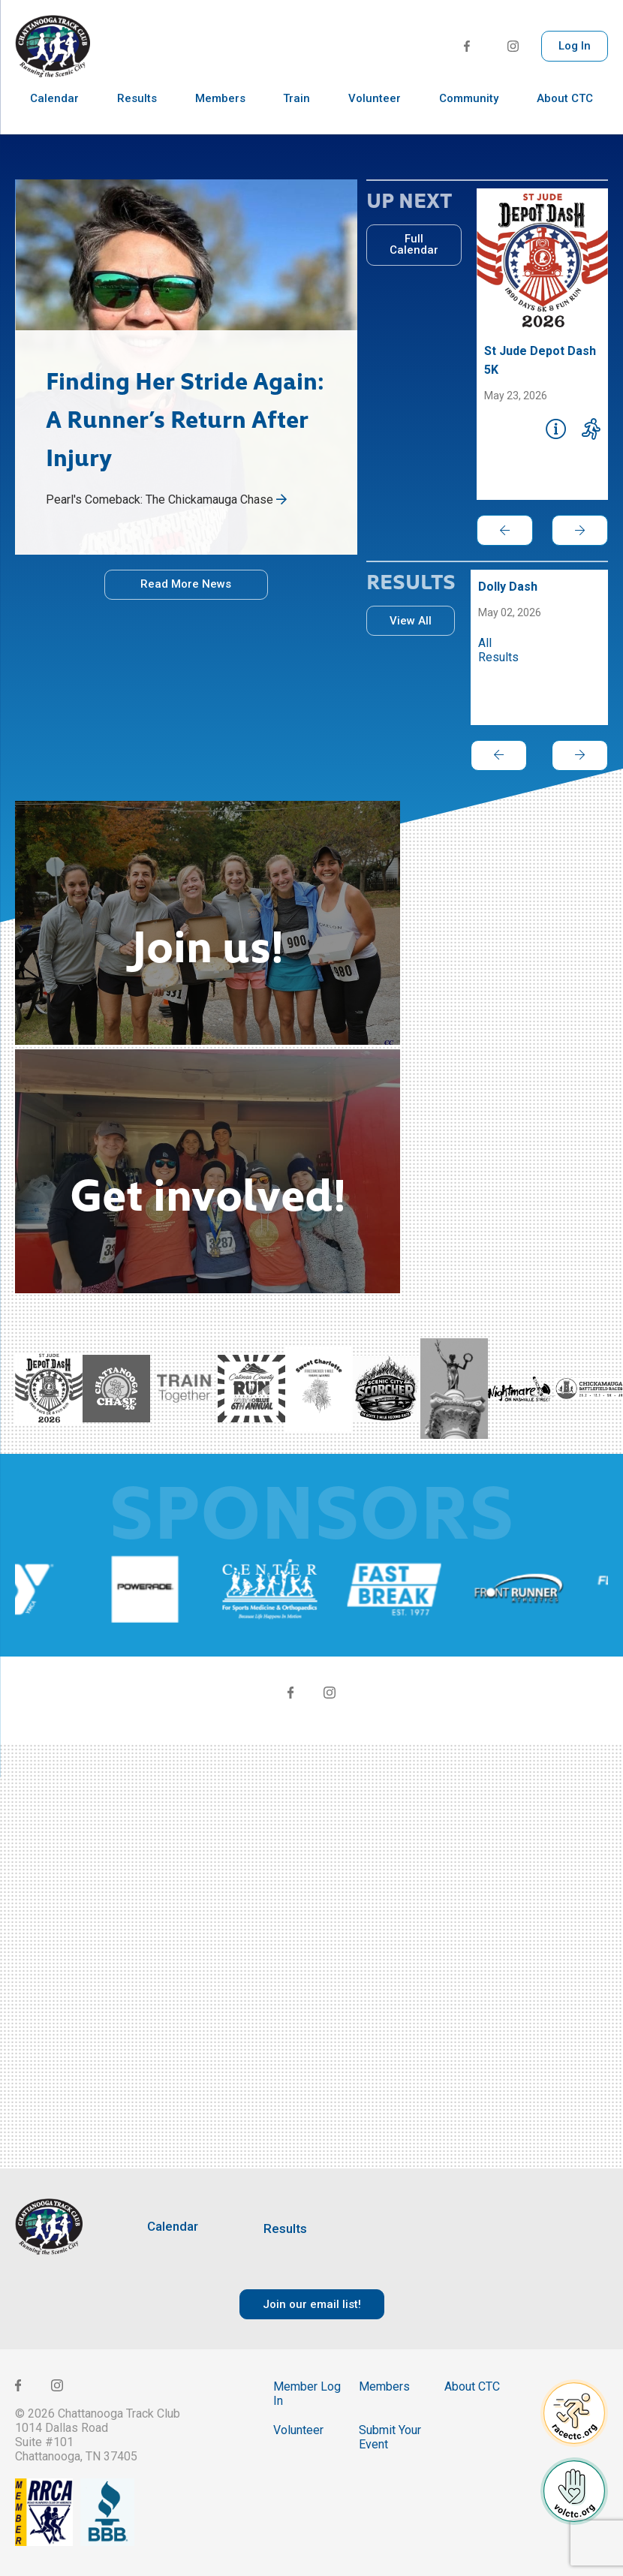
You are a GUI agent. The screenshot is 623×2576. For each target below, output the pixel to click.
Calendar (54, 113)
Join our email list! (312, 2304)
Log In (574, 46)
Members (220, 113)
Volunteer (374, 113)
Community (468, 113)
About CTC (565, 113)
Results (137, 113)
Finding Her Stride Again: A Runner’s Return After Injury (185, 417)
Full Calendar (414, 244)
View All (411, 620)
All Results (498, 650)
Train (296, 113)
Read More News (185, 584)
